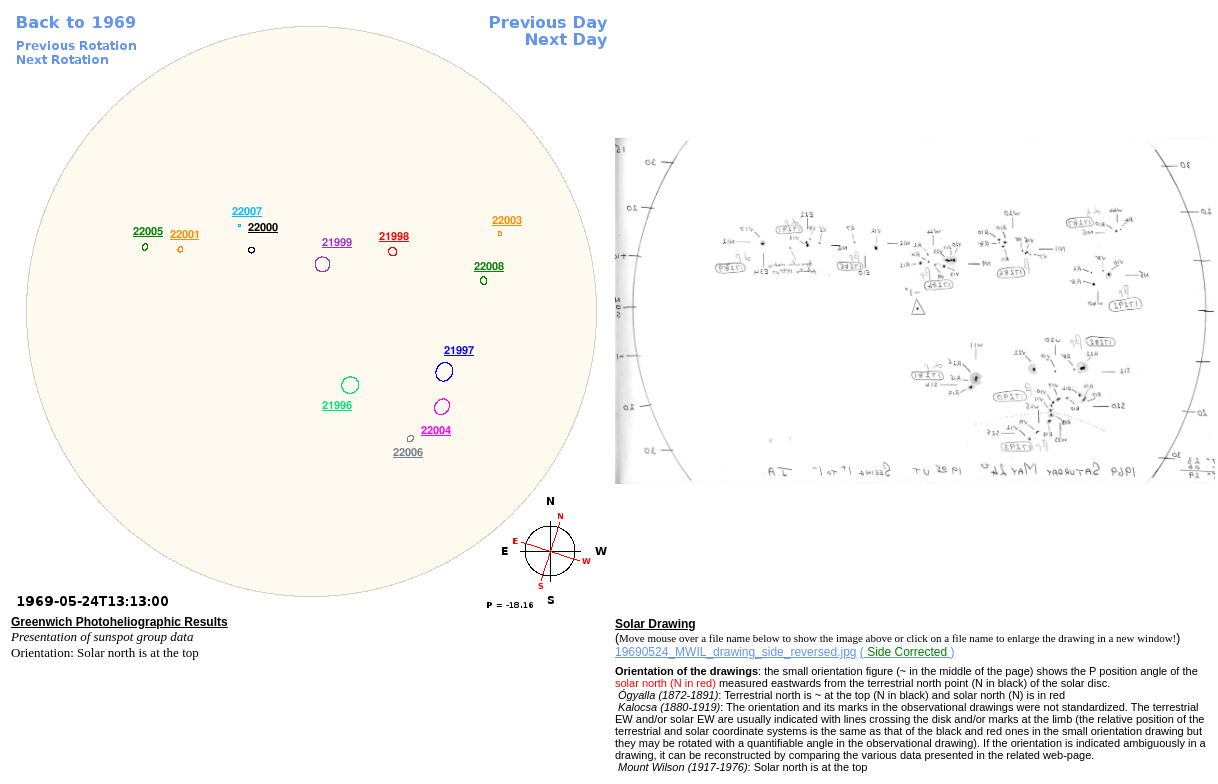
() (907, 652)
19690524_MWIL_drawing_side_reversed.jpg (736, 652)
